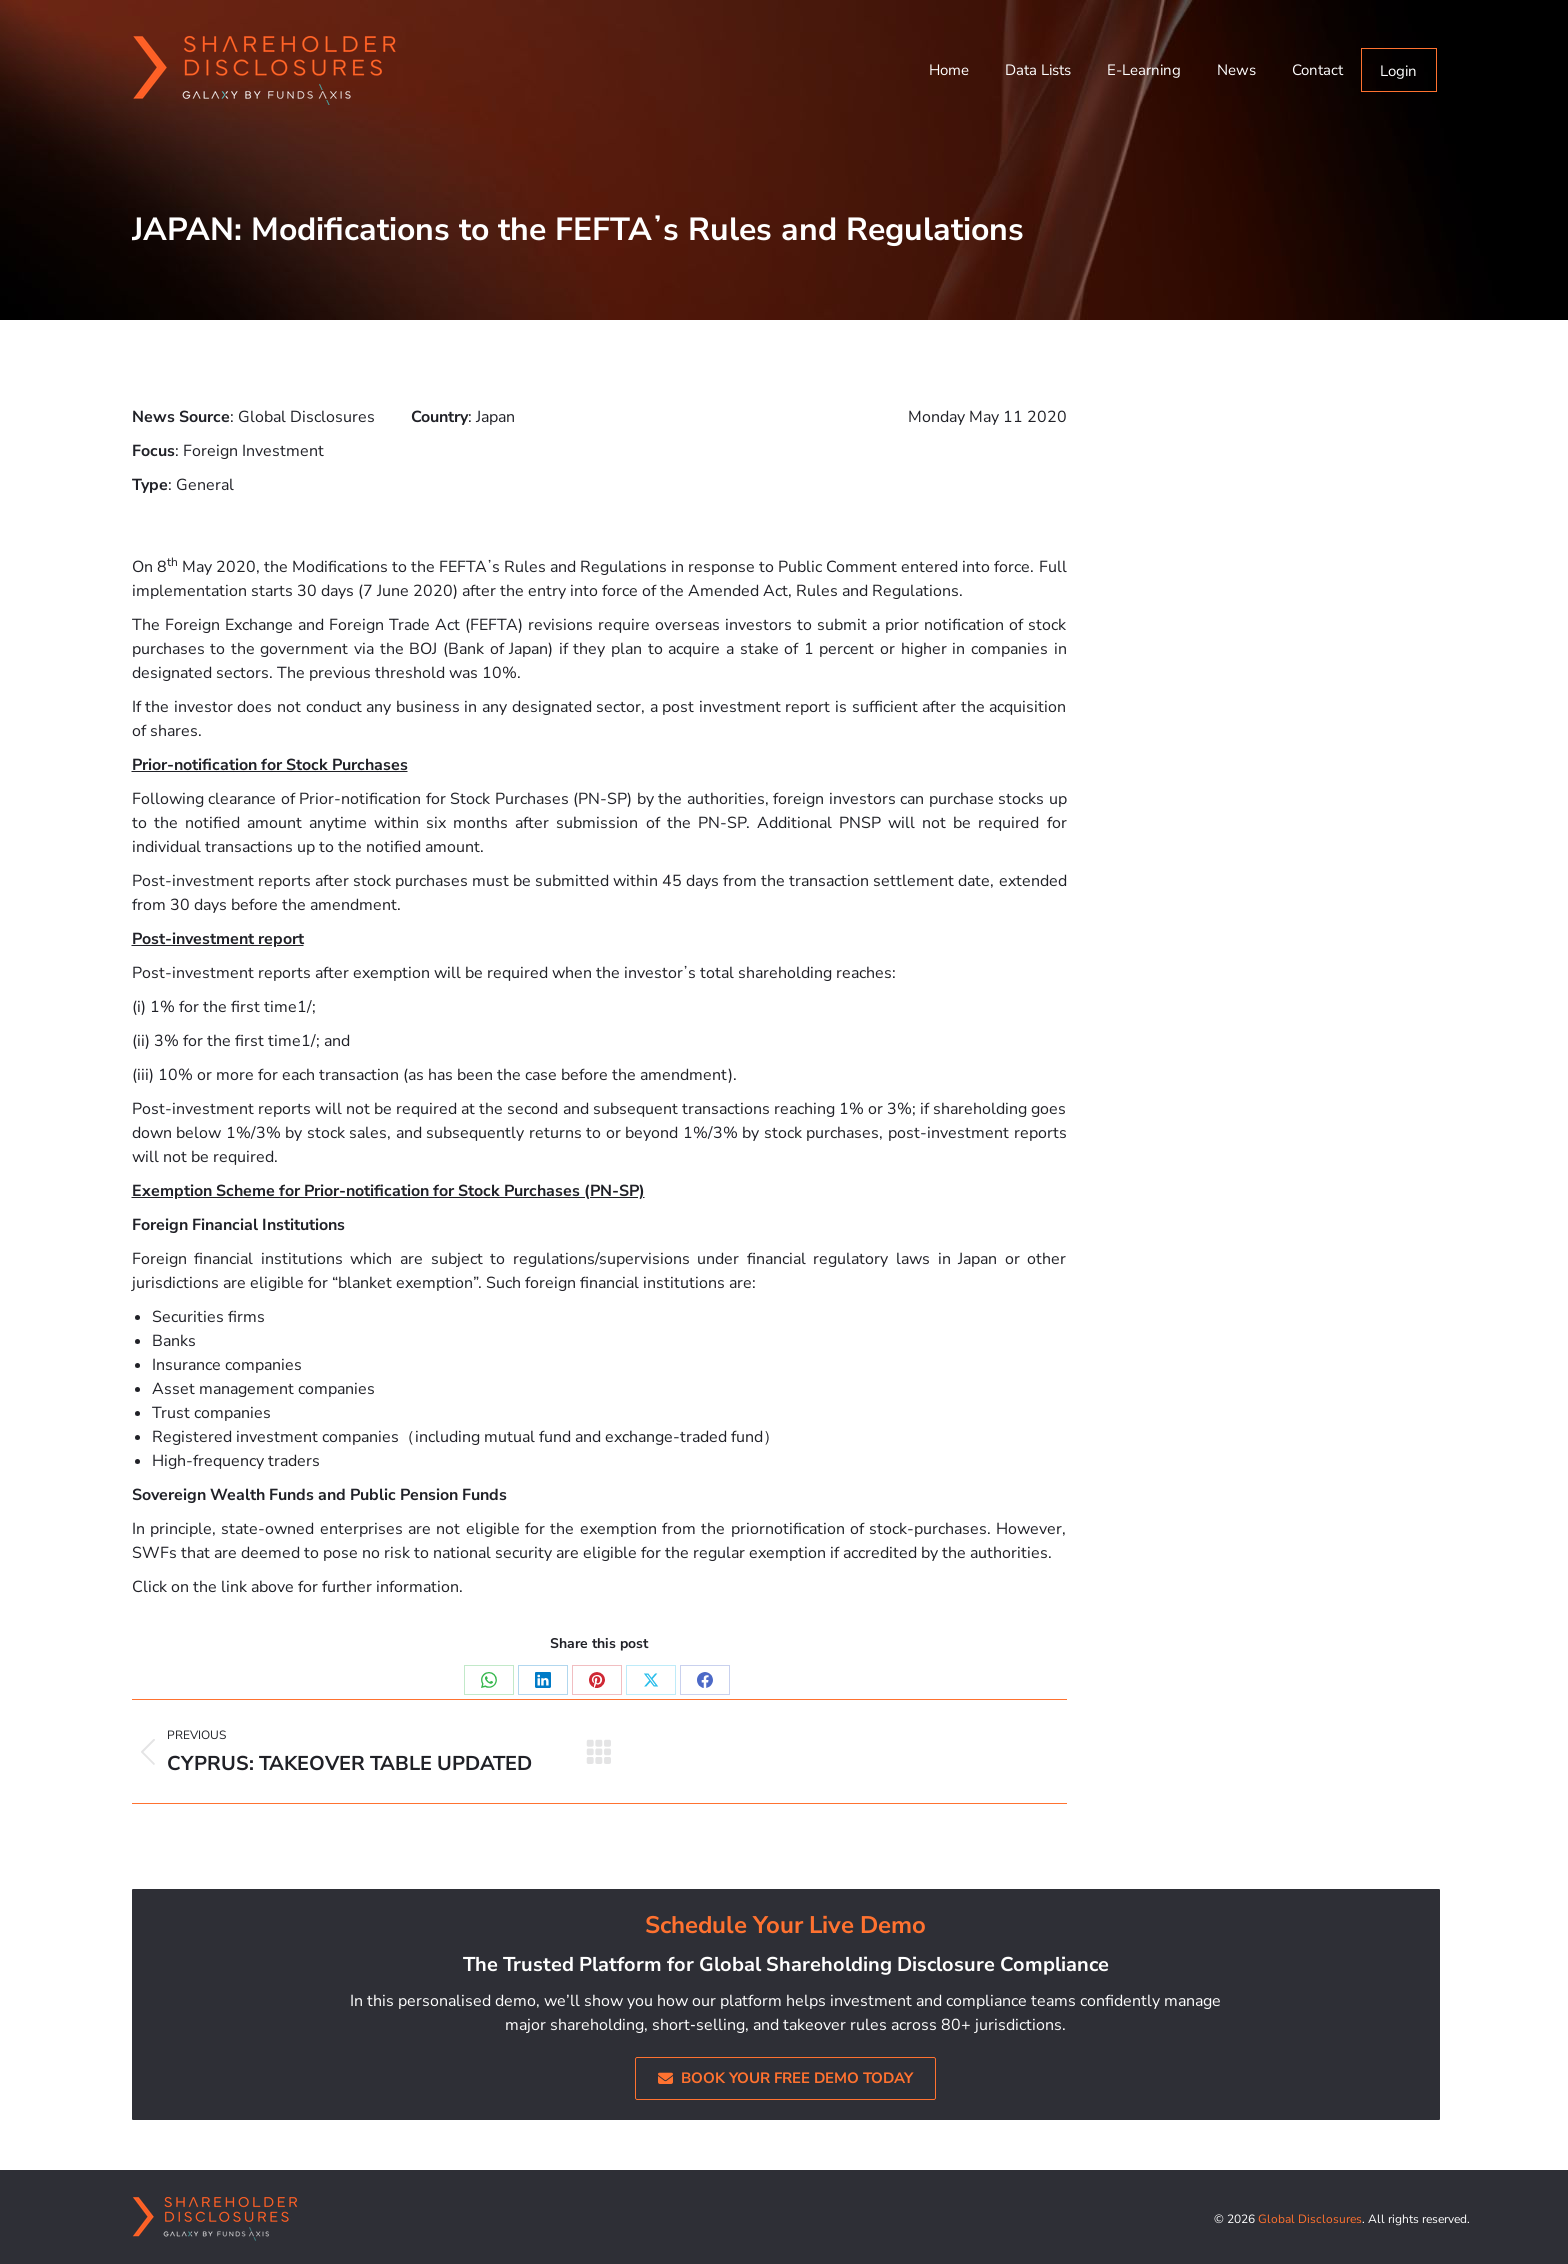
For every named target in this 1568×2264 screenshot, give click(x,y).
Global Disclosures (1310, 2219)
